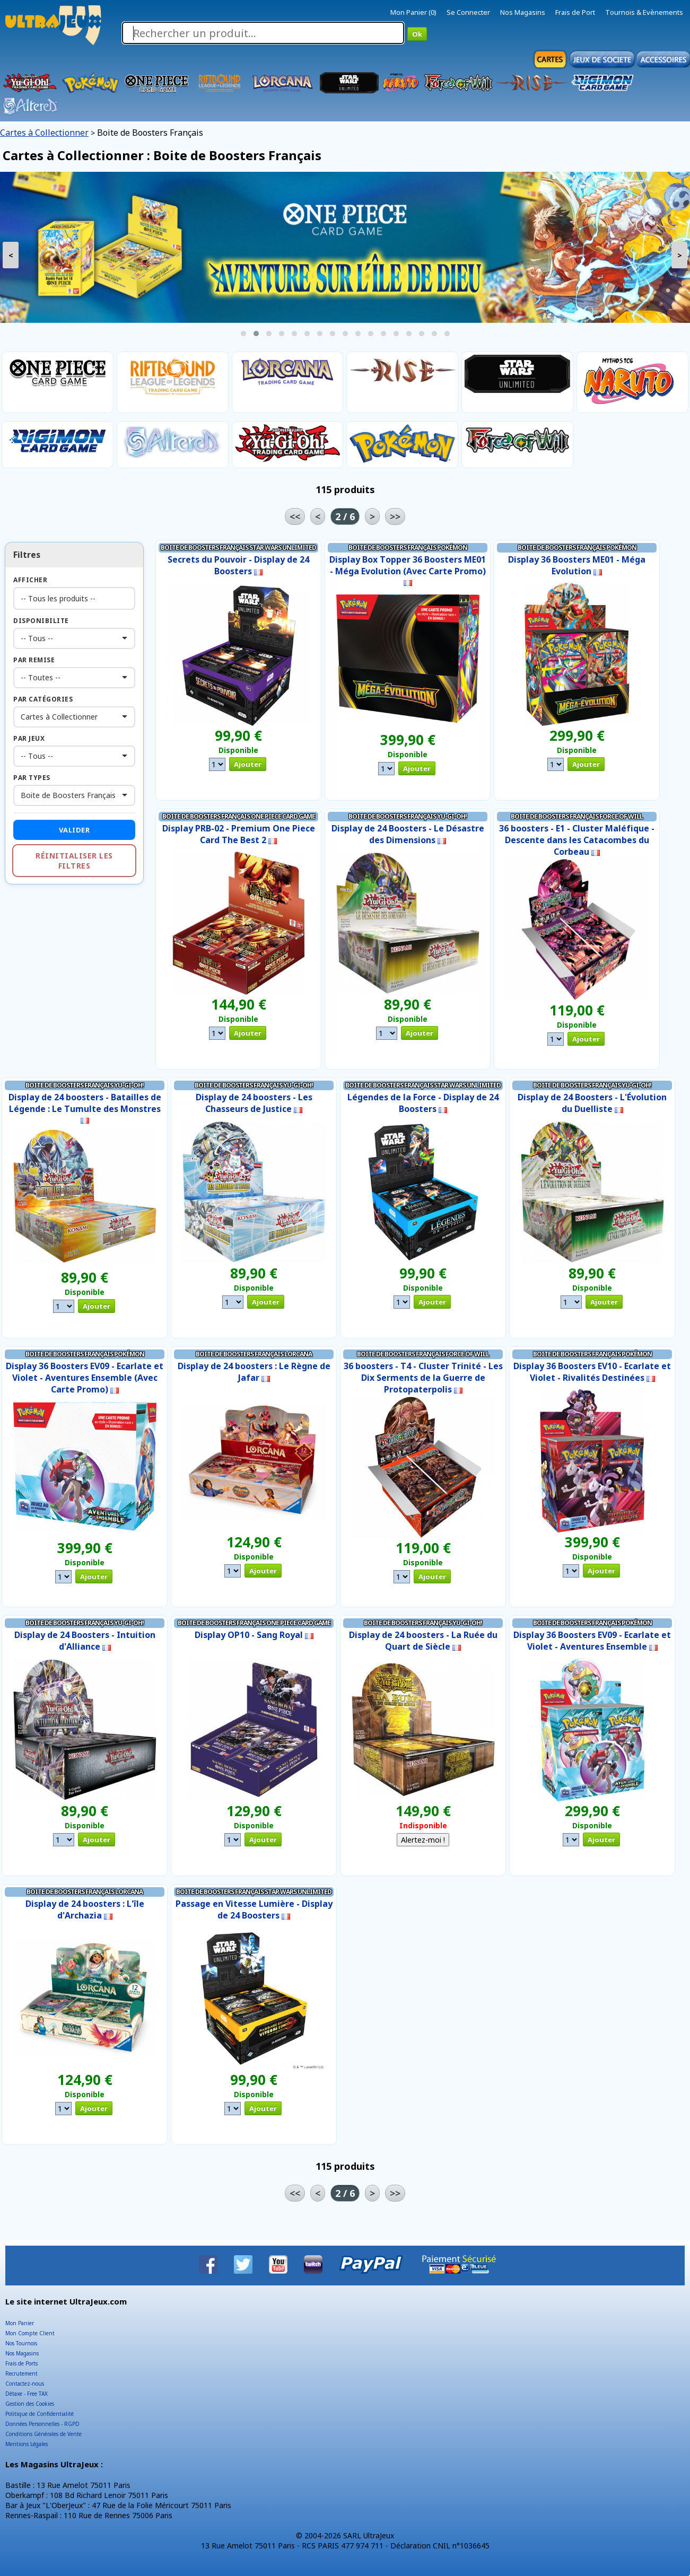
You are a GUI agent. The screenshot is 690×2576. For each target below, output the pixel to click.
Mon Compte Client (30, 2333)
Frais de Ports (21, 2363)
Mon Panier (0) (413, 12)
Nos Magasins (522, 12)
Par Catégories (43, 699)
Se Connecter (468, 12)
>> (395, 516)
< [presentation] (10, 255)
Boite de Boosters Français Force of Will (577, 816)
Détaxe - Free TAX (26, 2393)
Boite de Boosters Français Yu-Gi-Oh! (407, 816)
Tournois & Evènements (644, 12)
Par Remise (34, 659)
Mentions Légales (26, 2444)
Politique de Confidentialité (39, 2413)
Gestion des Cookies (29, 2403)
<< (295, 516)
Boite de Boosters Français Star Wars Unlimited (238, 547)
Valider (74, 830)
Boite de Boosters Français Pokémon (407, 547)
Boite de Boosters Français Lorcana (254, 1354)
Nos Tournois (21, 2343)
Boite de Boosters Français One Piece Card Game (238, 816)
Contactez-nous (24, 2383)
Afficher (30, 579)
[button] (243, 333)
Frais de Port (575, 12)
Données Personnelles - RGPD (42, 2424)
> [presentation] (679, 255)
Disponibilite (41, 620)
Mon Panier (19, 2323)
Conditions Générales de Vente (43, 2434)
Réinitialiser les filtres (74, 861)
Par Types (31, 777)
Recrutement (21, 2373)
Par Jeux (29, 738)
